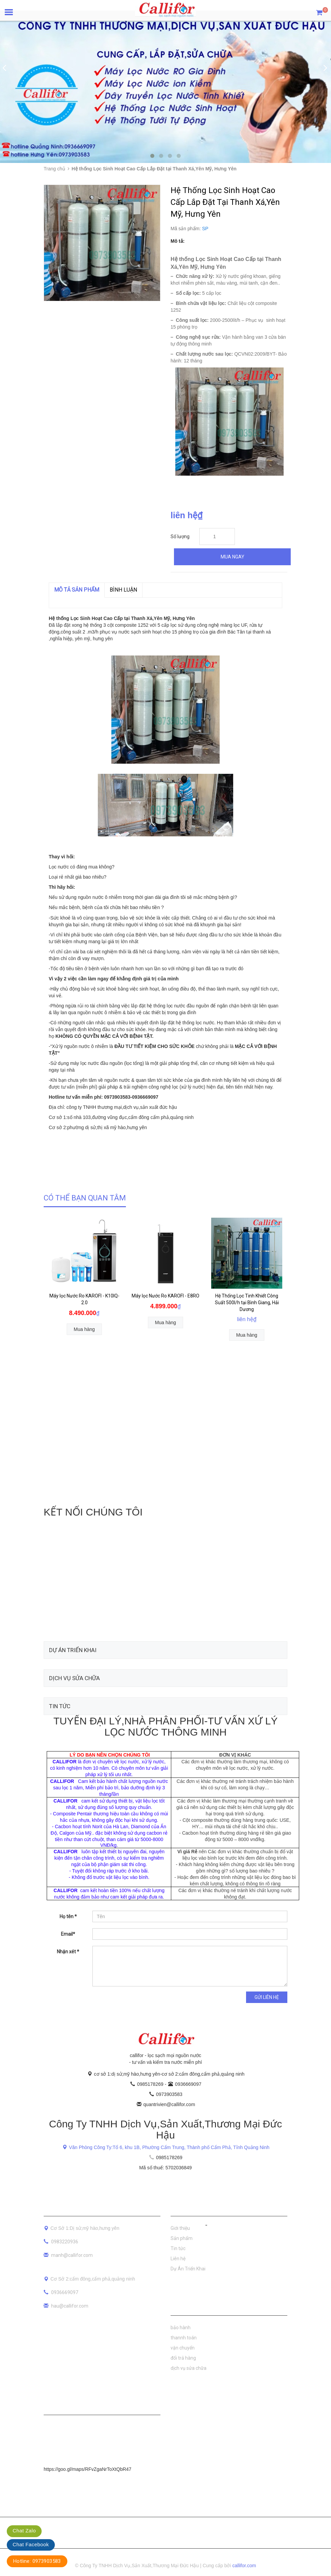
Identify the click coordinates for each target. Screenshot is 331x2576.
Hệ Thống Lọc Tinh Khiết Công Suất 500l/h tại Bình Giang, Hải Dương (247, 1302)
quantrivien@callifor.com (169, 2104)
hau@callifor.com (69, 2306)
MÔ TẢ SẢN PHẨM (76, 590)
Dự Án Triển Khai (188, 2268)
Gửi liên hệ (267, 1997)
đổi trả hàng (183, 2358)
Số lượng (180, 536)
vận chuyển (183, 2348)
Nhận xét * (68, 1951)
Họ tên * (68, 1916)
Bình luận (123, 590)
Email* (68, 1934)
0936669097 (188, 2084)
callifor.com (244, 2565)
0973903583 (169, 2094)
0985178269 (151, 2084)
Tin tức (178, 2248)
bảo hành (181, 2327)
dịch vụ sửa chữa (188, 2368)
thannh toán (184, 2337)
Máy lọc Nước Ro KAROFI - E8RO (165, 1295)
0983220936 (64, 2241)
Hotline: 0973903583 (37, 2561)
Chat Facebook (31, 2544)
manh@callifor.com (72, 2255)
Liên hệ (178, 2258)
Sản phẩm (182, 2238)
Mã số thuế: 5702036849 (165, 2167)
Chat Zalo (24, 2530)
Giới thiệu (180, 2228)
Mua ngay (232, 556)
